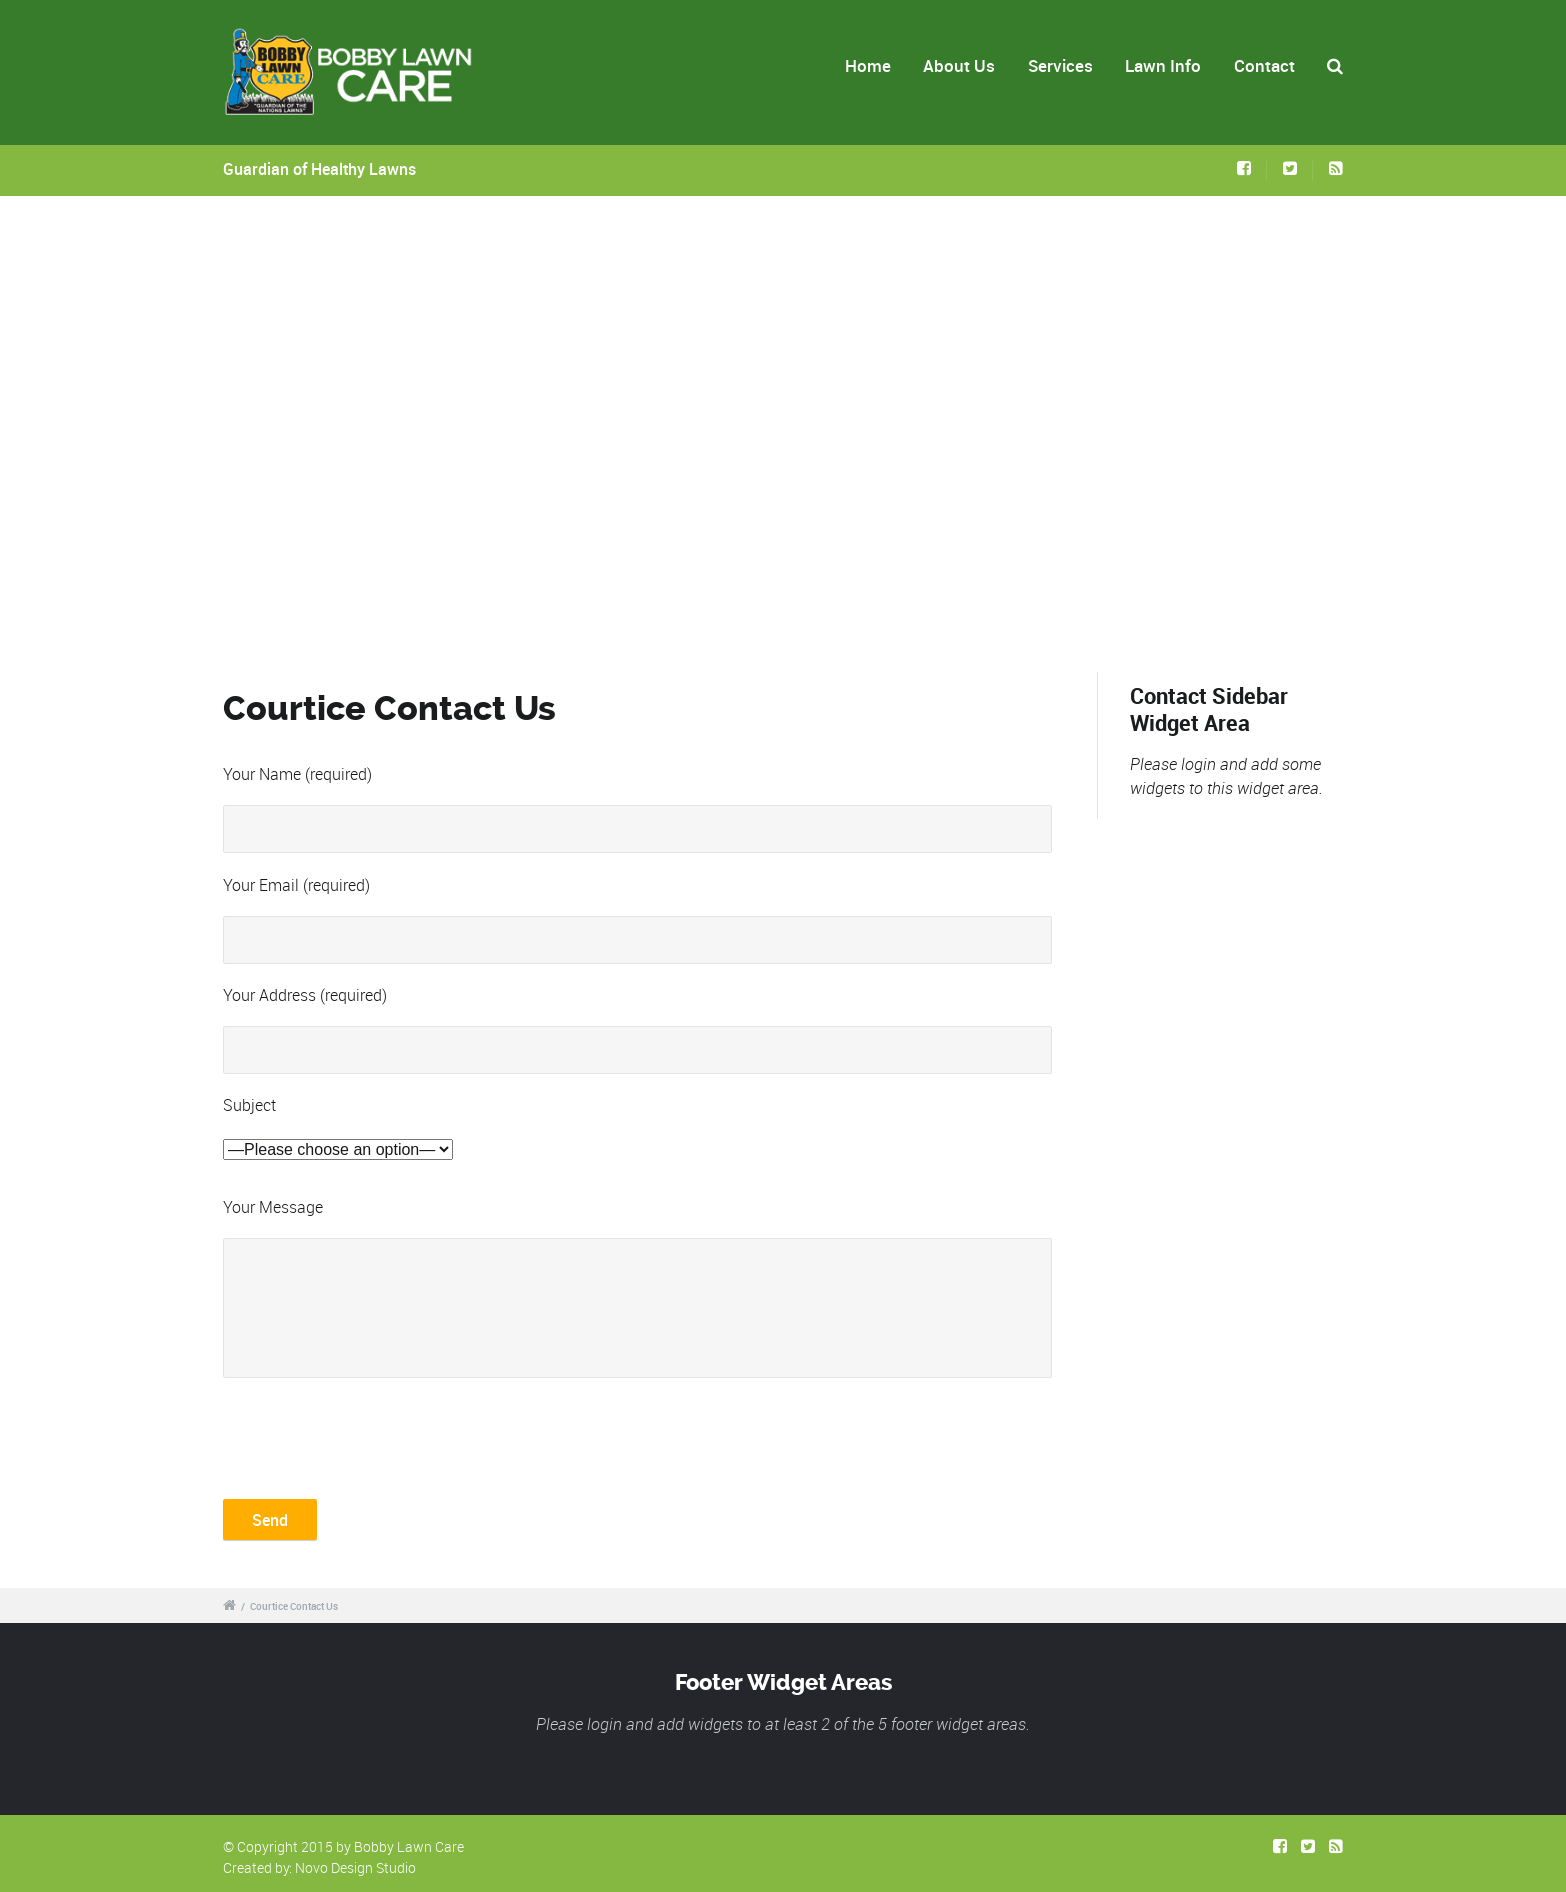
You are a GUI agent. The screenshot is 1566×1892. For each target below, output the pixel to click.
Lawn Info (1163, 65)
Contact (1264, 65)
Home (868, 65)
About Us (959, 65)
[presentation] (375, 1436)
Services (1060, 65)
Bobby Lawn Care (409, 1846)
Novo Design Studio (355, 1867)
